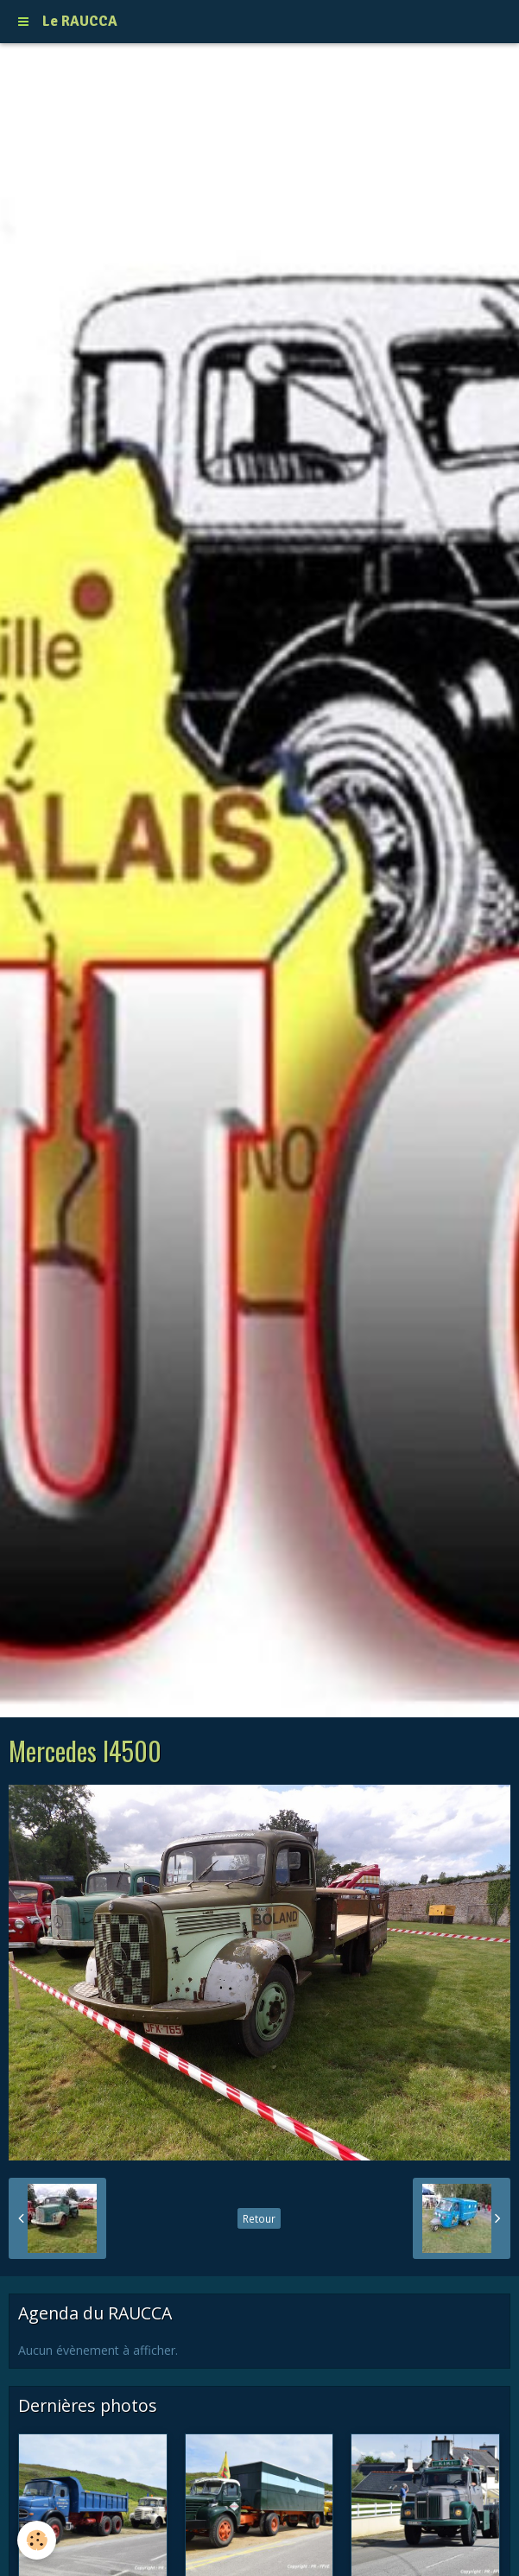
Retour (259, 2218)
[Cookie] (36, 2540)
